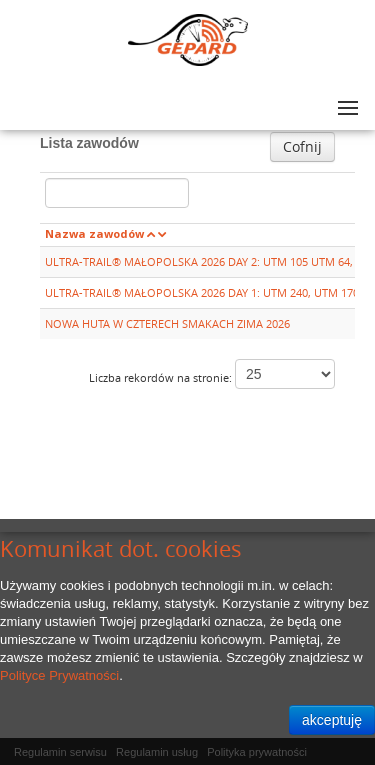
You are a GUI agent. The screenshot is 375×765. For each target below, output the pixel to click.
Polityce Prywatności (59, 675)
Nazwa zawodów (94, 233)
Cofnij (302, 146)
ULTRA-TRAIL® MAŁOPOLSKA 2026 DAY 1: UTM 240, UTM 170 (202, 292)
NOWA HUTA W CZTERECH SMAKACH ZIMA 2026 (167, 323)
